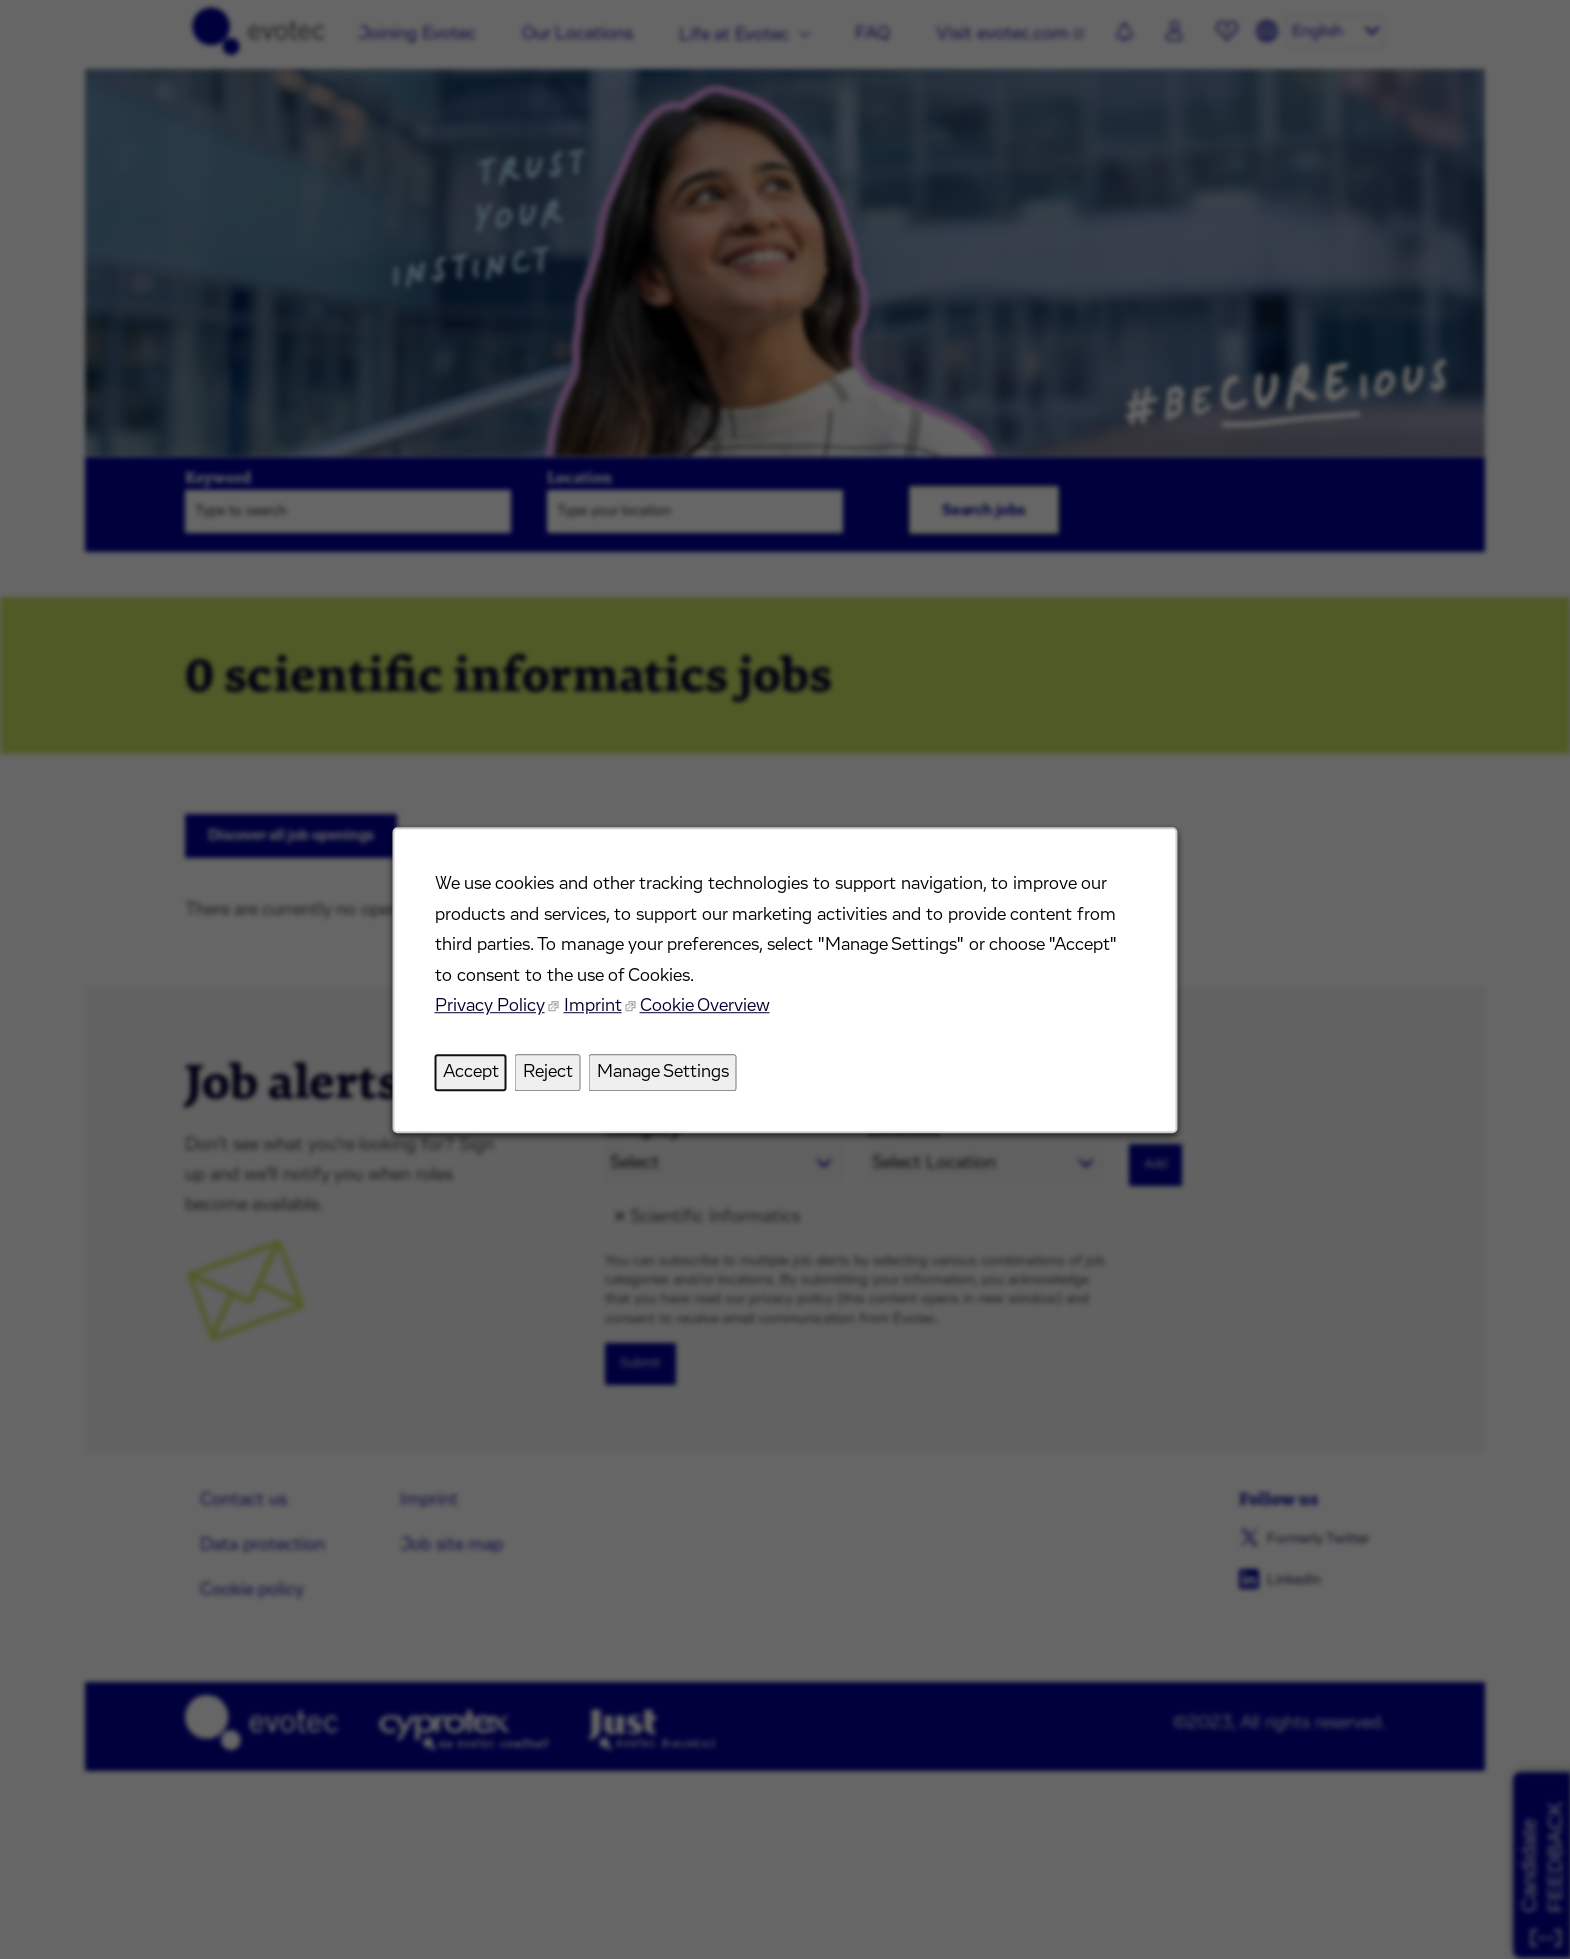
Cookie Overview (706, 1010)
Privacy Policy (494, 1010)
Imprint (595, 1010)
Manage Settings (664, 1075)
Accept (475, 1075)
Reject (550, 1075)
